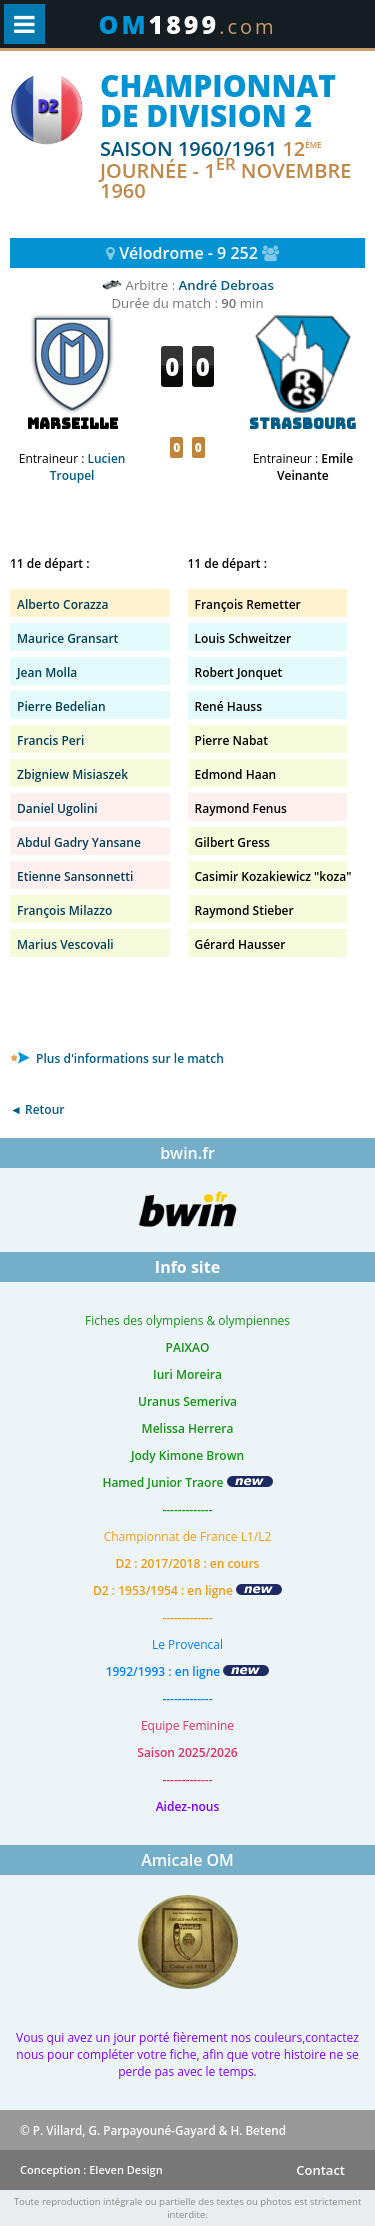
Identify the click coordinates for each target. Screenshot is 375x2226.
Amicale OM (187, 1860)
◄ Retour (37, 1109)
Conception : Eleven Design (91, 2169)
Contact (320, 2170)
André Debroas (226, 285)
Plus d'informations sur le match (117, 1058)
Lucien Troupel (88, 467)
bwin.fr (187, 1153)
